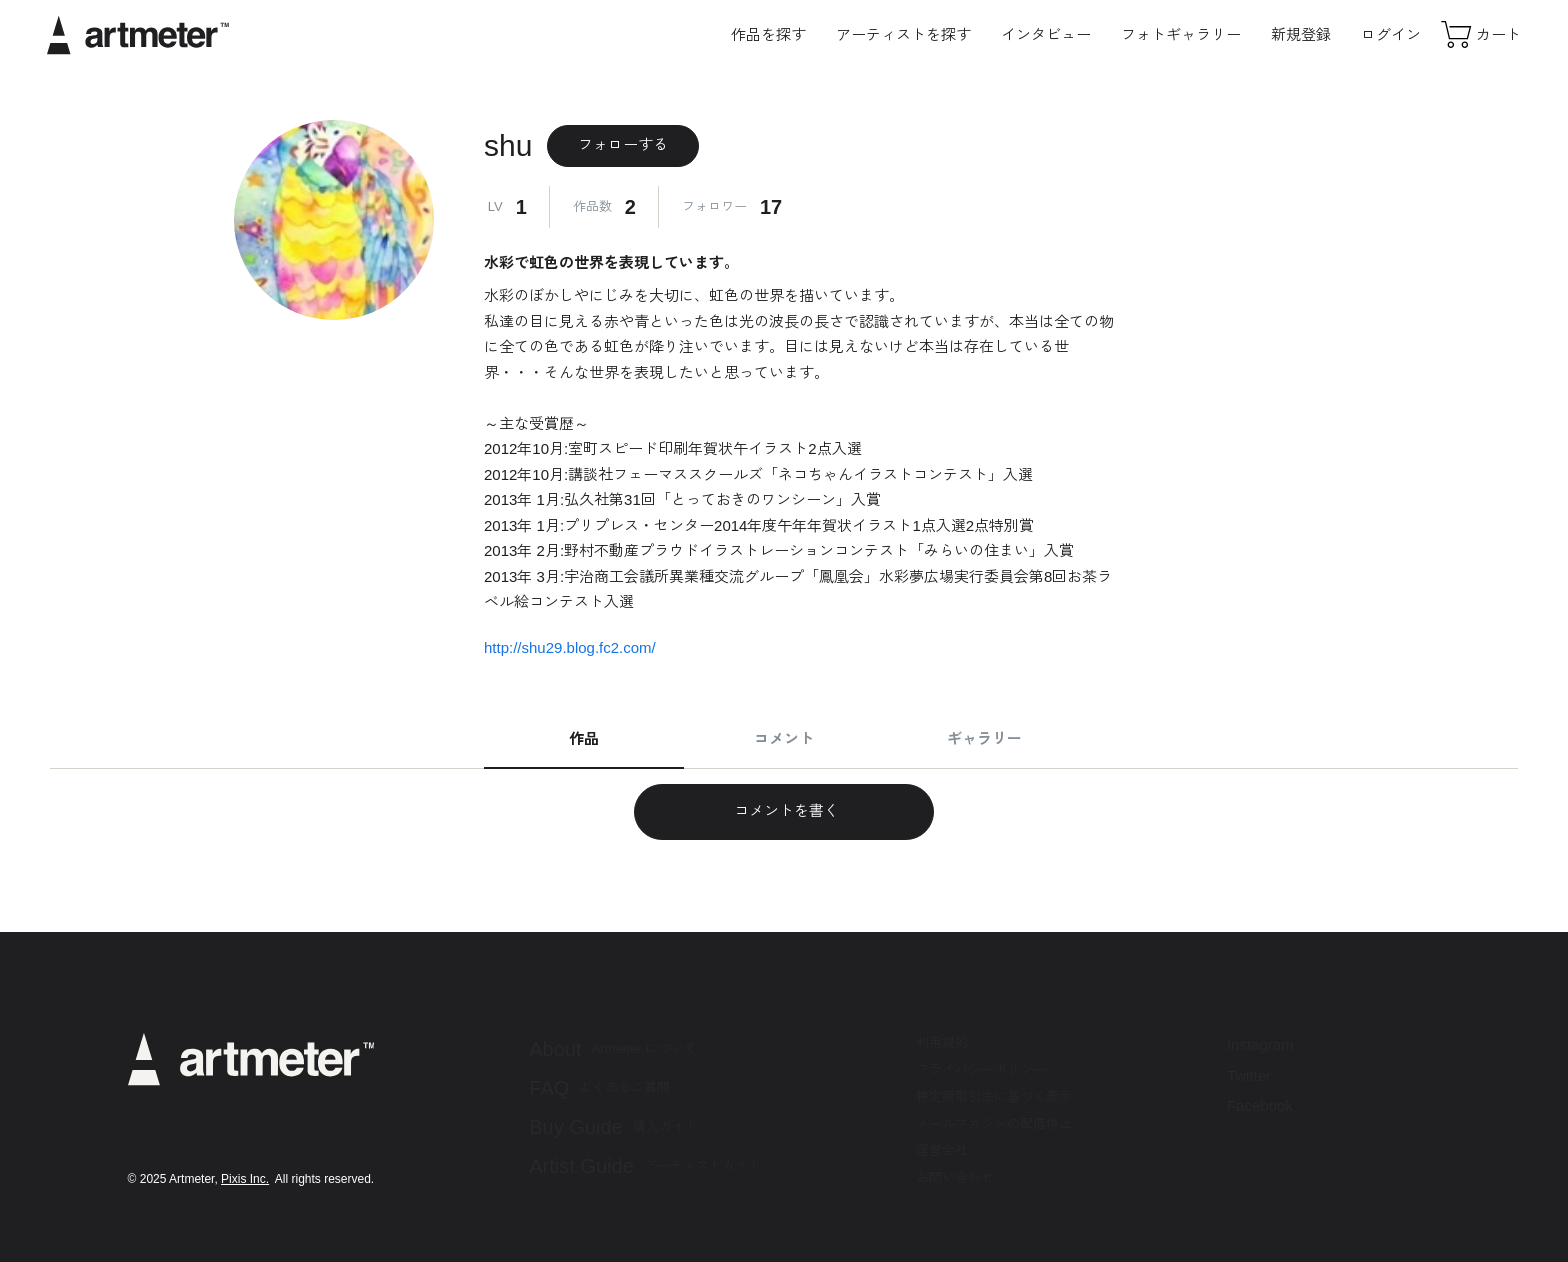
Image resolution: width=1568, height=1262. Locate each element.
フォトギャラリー (1181, 34)
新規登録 (1301, 34)
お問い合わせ (955, 1177)
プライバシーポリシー (981, 1069)
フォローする (623, 144)
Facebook (1260, 1105)
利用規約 (942, 1042)
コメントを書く (783, 810)
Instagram (1260, 1044)
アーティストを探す (903, 34)
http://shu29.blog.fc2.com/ (570, 647)
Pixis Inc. (245, 1179)
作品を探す (768, 34)
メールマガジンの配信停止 (994, 1123)
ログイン (1391, 34)
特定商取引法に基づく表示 (994, 1096)
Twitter (1249, 1075)
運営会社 (942, 1150)
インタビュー (1046, 34)
